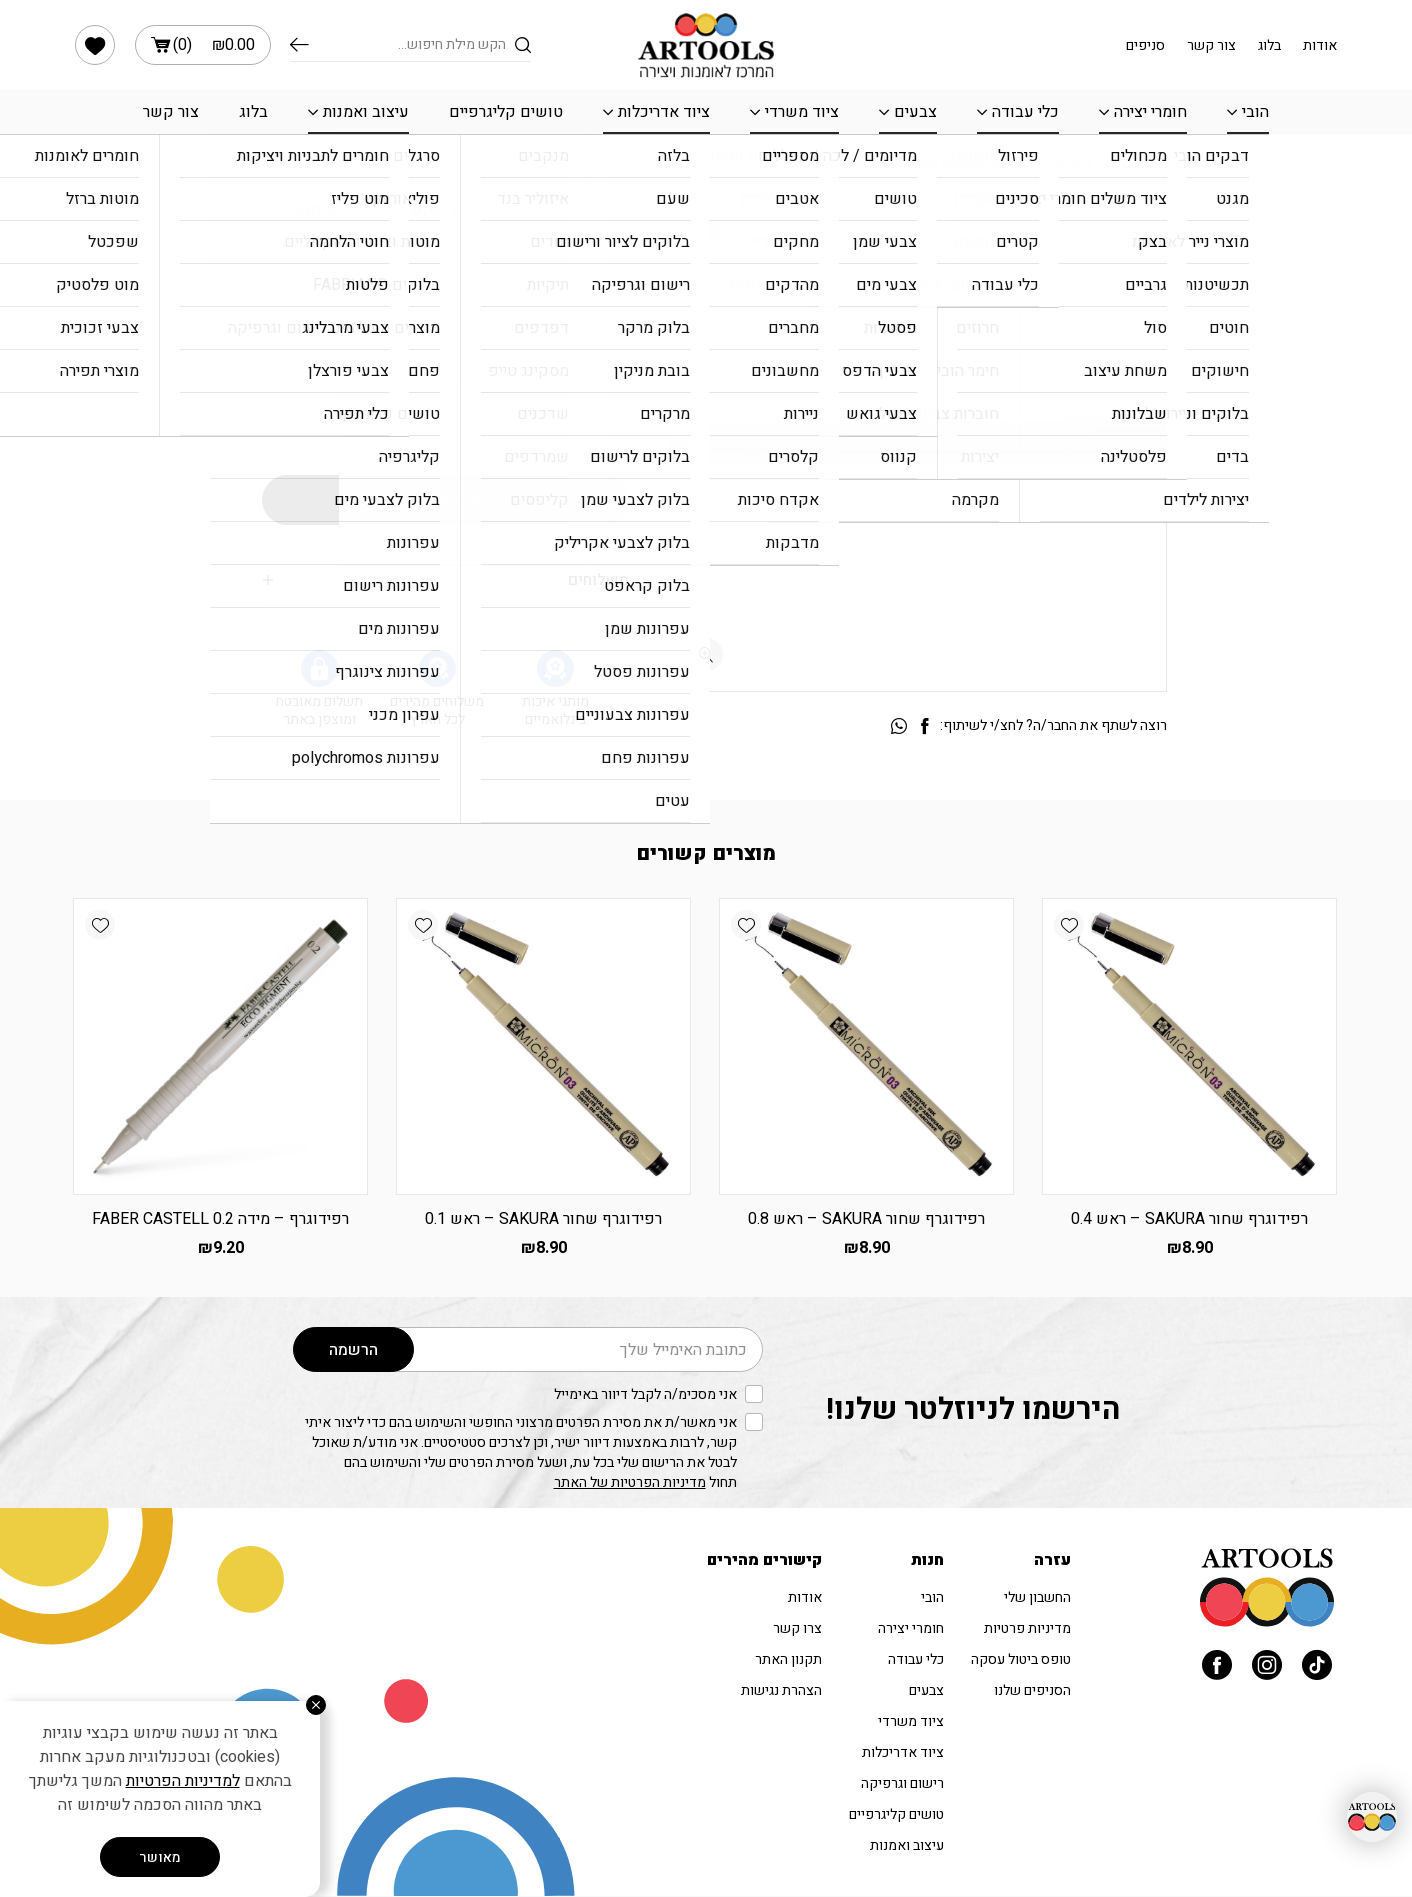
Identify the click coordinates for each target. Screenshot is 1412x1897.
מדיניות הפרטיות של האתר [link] (630, 1482)
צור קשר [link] (1211, 45)
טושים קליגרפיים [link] (506, 112)
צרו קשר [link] (797, 1628)
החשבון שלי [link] (1037, 1597)
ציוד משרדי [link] (802, 112)
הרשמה (353, 1350)
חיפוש (299, 45)
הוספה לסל (445, 500)
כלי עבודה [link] (1025, 112)
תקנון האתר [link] (788, 1659)
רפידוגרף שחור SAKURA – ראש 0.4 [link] (1189, 1219)
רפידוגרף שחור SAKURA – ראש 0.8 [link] (866, 1219)
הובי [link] (1255, 112)
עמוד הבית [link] (1135, 164)
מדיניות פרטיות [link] (1027, 1628)
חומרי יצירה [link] (1150, 112)
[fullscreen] (706, 654)
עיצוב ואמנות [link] (366, 112)
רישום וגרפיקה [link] (902, 1783)
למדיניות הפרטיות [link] (183, 1781)
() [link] (203, 45)
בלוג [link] (1269, 45)
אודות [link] (1320, 45)
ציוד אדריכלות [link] (664, 112)
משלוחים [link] (598, 580)
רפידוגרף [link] (1063, 164)
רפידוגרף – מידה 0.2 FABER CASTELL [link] (220, 1219)
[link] (95, 45)
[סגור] (316, 1705)
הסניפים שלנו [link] (1032, 1690)
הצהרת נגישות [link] (781, 1690)
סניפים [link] (1145, 45)
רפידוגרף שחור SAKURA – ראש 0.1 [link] (543, 1219)
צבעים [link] (915, 112)
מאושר (160, 1857)
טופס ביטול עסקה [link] (1021, 1659)
